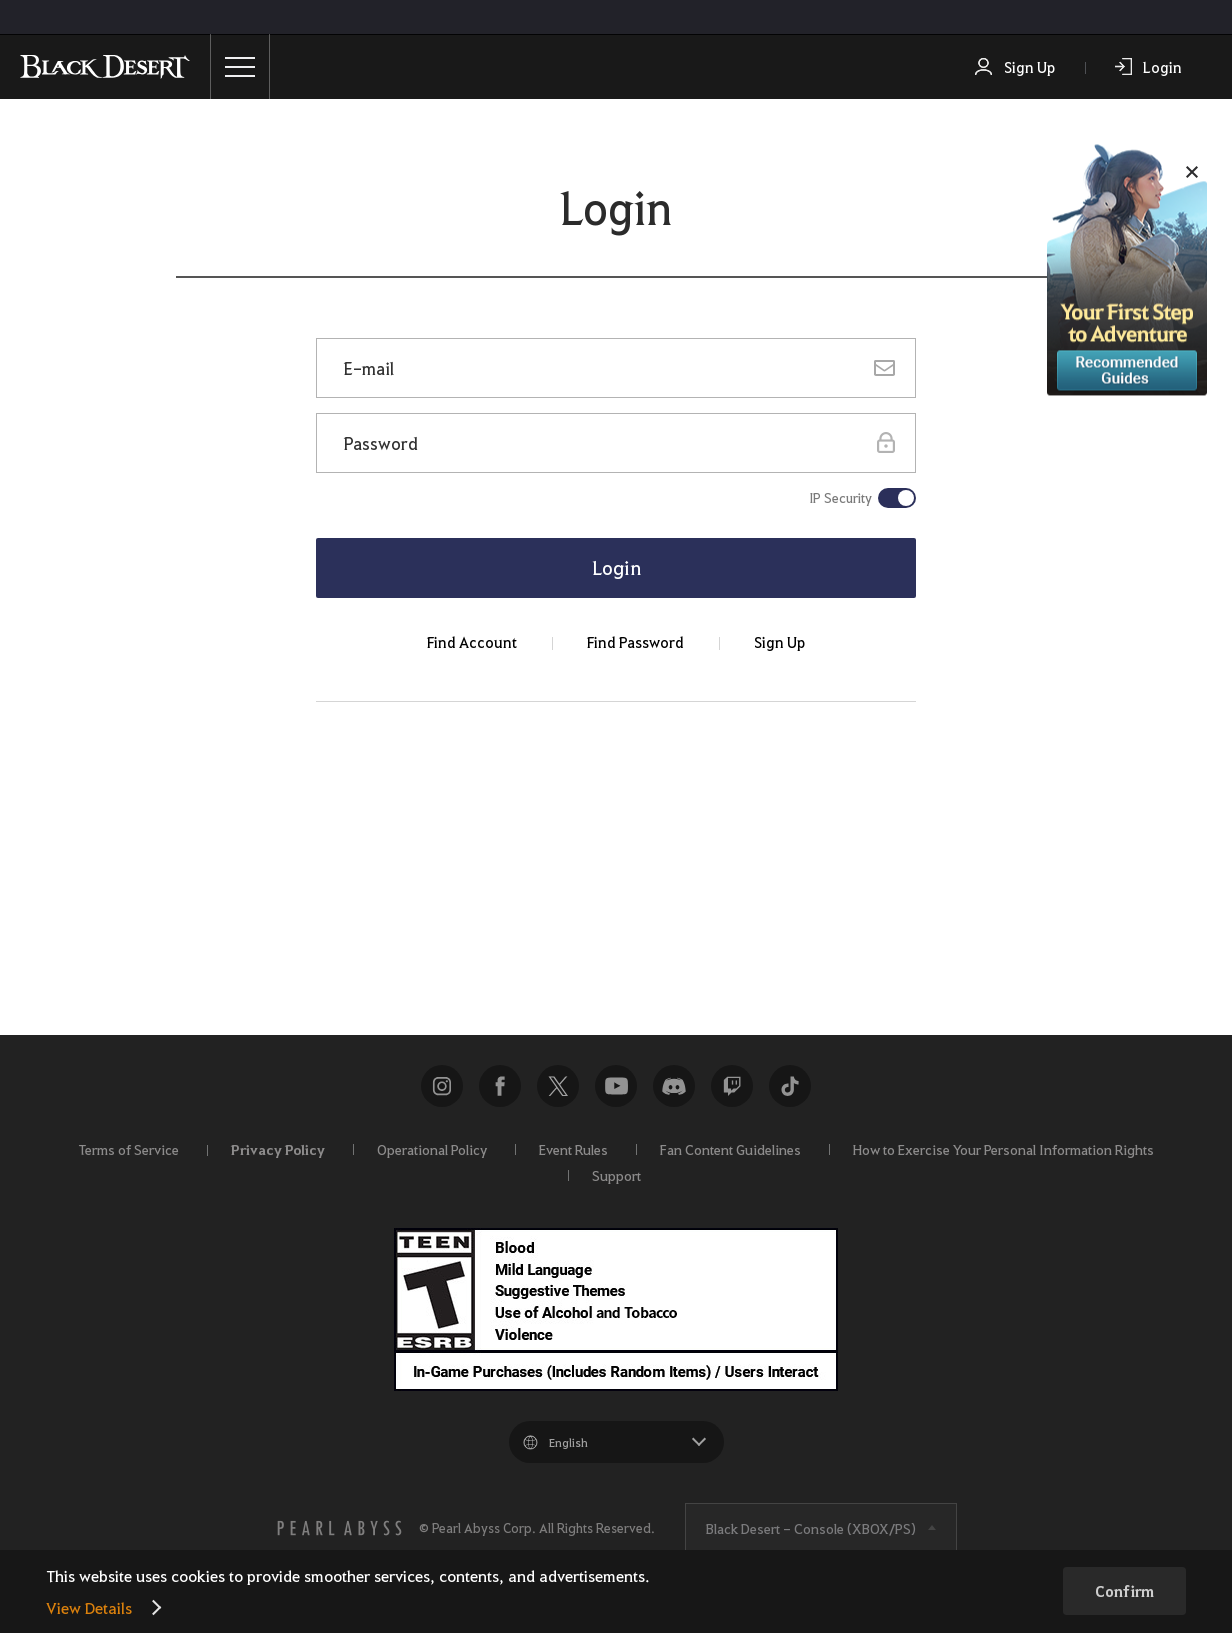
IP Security (840, 498)
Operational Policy (432, 1149)
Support (616, 1175)
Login (1162, 67)
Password (381, 443)
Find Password (635, 642)
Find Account (472, 642)
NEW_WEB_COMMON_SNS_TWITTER (558, 1086)
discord (674, 1086)
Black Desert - (811, 1528)
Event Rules (573, 1149)
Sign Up (1029, 67)
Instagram (442, 1086)
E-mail (369, 368)
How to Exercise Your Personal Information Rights (1003, 1149)
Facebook (500, 1086)
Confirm (1124, 1591)
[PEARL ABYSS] (340, 1528)
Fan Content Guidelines (730, 1149)
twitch (732, 1086)
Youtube (616, 1086)
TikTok (790, 1086)
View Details (89, 1607)
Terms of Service (129, 1149)
